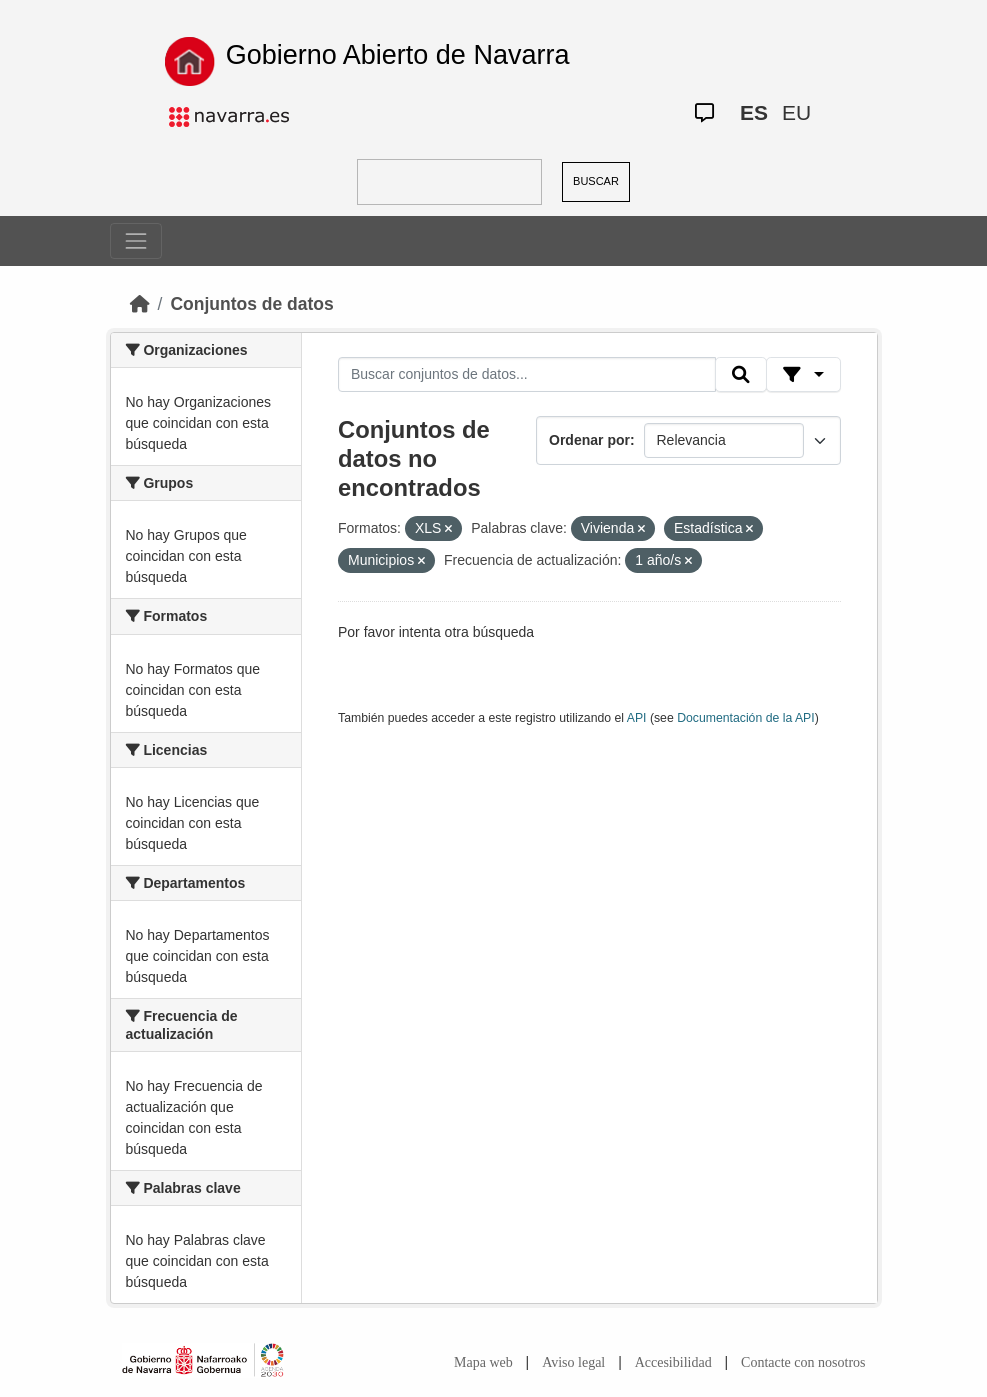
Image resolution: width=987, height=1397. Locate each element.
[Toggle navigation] (136, 241)
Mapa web (483, 1362)
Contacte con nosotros (803, 1362)
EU (796, 112)
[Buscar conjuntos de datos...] (527, 375)
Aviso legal (573, 1362)
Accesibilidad (673, 1362)
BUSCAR (596, 181)
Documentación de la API (746, 718)
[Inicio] (140, 304)
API (637, 718)
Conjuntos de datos (251, 304)
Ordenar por (589, 440)
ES (754, 112)
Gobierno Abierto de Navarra (398, 55)
